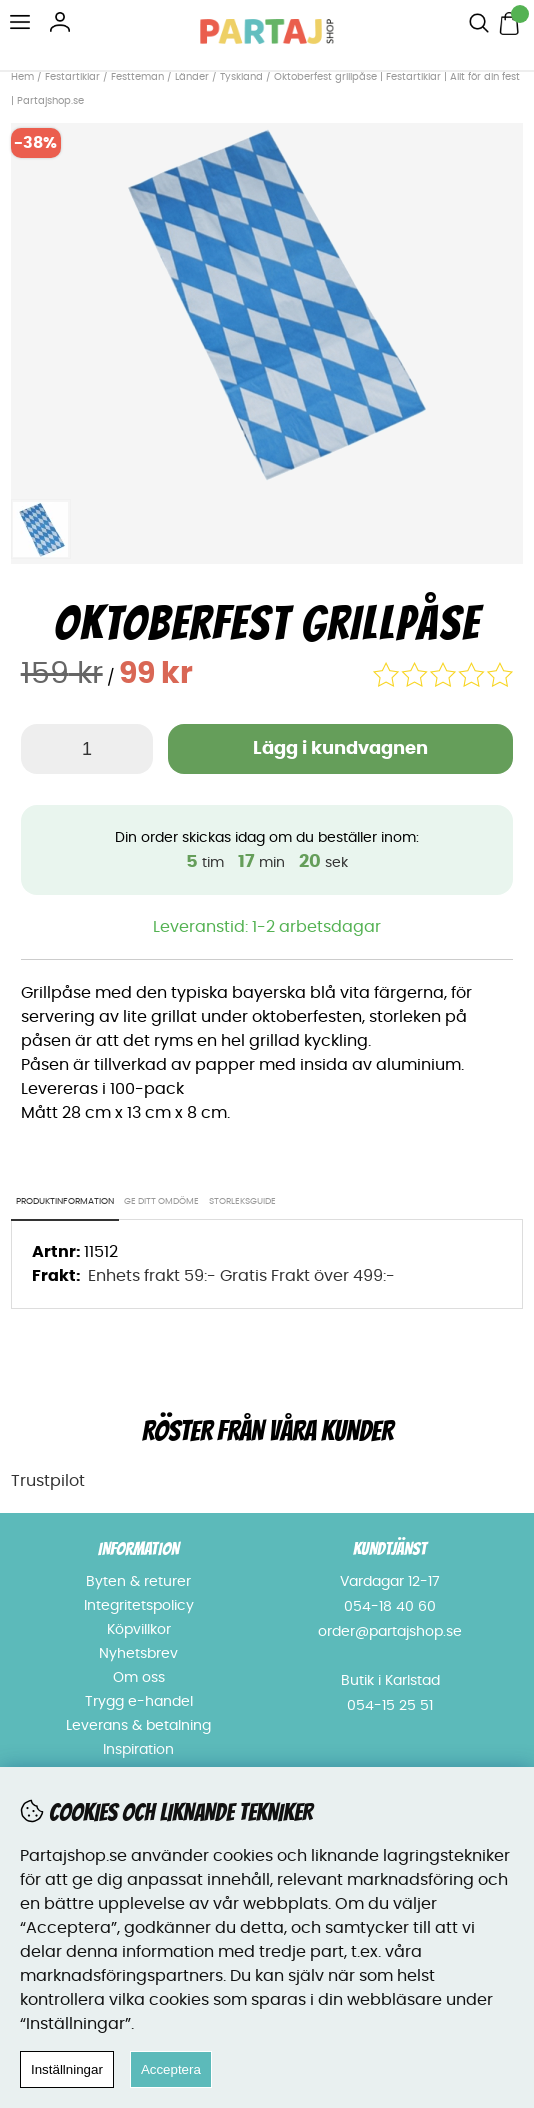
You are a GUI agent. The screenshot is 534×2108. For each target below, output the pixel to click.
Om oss (139, 1678)
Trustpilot (48, 1481)
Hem (22, 77)
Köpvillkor (139, 1630)
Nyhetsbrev (138, 1654)
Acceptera (171, 2069)
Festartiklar (72, 77)
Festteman (137, 77)
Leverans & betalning (138, 1726)
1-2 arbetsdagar (316, 927)
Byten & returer (138, 1582)
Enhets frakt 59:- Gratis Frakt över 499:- (241, 1276)
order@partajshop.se (390, 1632)
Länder (193, 77)
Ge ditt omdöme (161, 1201)
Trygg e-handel (139, 1702)
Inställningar (67, 2069)
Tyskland (241, 77)
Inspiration (138, 1750)
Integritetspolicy (139, 1606)
